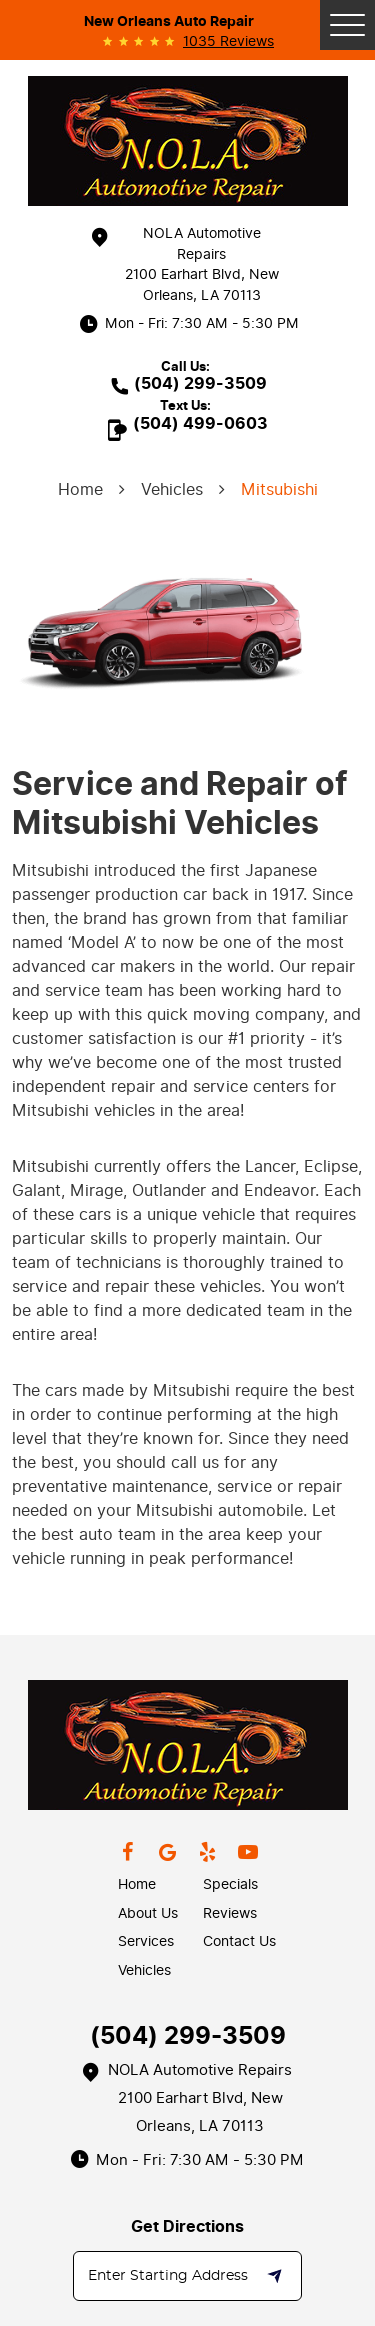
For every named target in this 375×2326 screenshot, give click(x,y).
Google (168, 1852)
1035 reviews (228, 42)
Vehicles (172, 489)
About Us (148, 1913)
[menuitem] (160, 1885)
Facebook (128, 1852)
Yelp (208, 1852)
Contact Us (239, 1941)
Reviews (230, 1913)
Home (80, 489)
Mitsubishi (279, 489)
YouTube (248, 1852)
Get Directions (187, 2227)
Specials (230, 1884)
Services (146, 1941)
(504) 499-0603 (200, 424)
